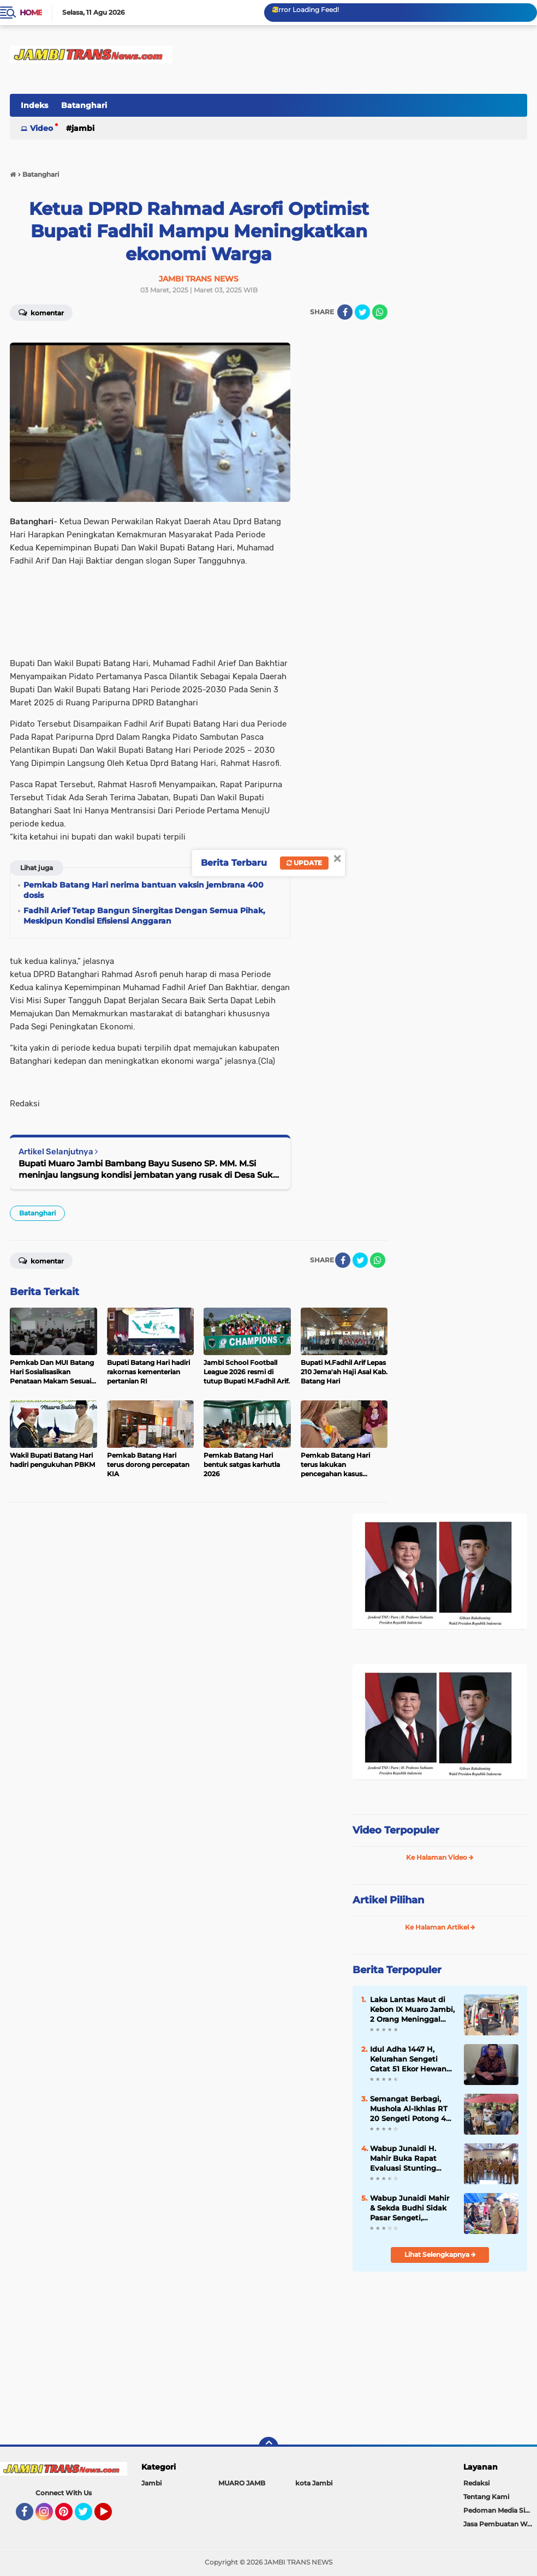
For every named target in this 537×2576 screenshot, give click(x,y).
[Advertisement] (440, 2353)
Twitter (88, 2516)
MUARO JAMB (241, 2483)
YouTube (110, 2516)
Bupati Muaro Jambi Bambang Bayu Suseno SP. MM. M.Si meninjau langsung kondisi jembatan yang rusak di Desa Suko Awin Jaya (148, 1169)
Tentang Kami (486, 2497)
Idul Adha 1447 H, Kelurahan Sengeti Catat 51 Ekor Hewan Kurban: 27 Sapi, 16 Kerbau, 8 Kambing (408, 2059)
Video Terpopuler (396, 1830)
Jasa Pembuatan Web (499, 2524)
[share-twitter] (362, 312)
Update (304, 863)
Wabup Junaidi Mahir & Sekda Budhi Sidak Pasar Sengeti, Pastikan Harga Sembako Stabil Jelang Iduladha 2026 (412, 2208)
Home (31, 12)
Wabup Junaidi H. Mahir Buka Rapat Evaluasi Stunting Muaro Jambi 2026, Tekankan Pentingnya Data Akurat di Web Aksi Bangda (410, 2158)
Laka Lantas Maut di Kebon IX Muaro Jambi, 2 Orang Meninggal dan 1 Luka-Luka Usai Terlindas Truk (412, 2009)
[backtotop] (268, 2447)
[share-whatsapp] (379, 312)
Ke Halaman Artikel (440, 1927)
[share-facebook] (345, 312)
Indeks (34, 105)
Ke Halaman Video (440, 1857)
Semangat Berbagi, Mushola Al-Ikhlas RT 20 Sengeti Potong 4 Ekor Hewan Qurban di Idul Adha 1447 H (412, 2109)
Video (41, 128)
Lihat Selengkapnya (440, 2254)
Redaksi (476, 2483)
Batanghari (84, 105)
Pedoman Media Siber (499, 2510)
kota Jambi (313, 2483)
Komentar (41, 312)
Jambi (82, 128)
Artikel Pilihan (388, 1900)
